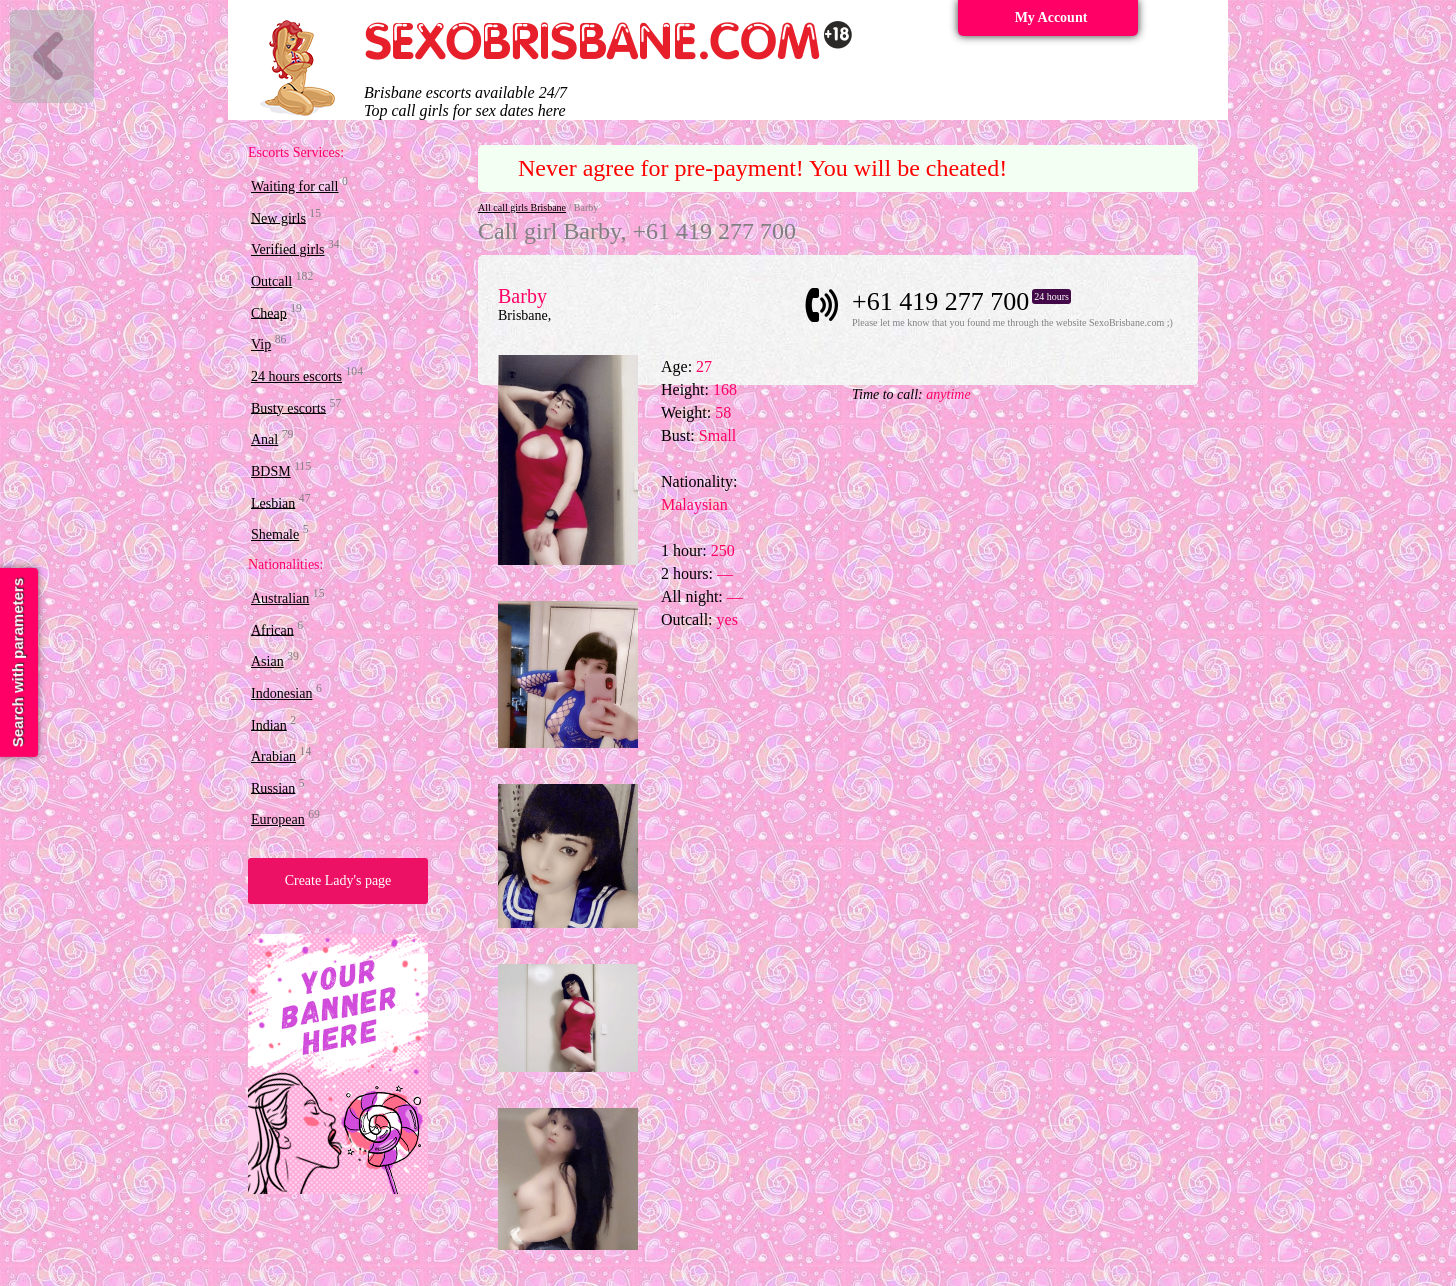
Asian (267, 661)
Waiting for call (295, 186)
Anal (264, 439)
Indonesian (281, 693)
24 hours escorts (296, 376)
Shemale (275, 534)
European (278, 819)
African (272, 629)
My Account (1051, 17)
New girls (278, 217)
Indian (269, 724)
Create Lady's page (338, 880)
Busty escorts (288, 407)
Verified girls (287, 249)
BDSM (271, 471)
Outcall (271, 281)
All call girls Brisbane (522, 207)
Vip (261, 344)
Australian (280, 598)
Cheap (269, 312)
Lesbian (273, 502)
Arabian (273, 756)
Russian (273, 787)
